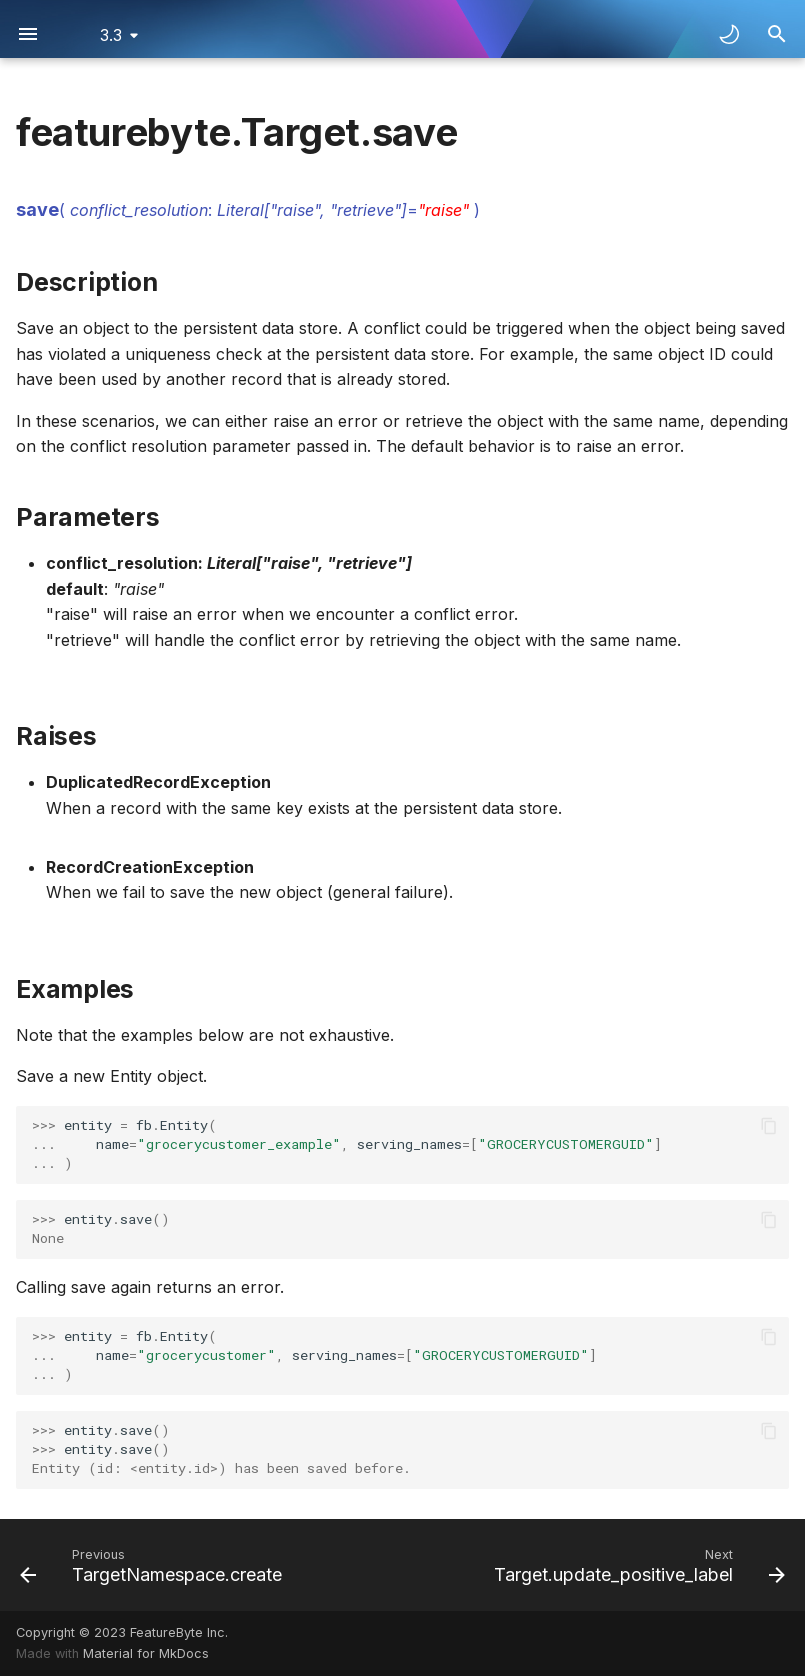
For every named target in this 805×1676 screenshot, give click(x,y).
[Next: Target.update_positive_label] (636, 1565)
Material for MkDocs (146, 1653)
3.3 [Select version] (111, 35)
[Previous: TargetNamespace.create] (154, 1565)
